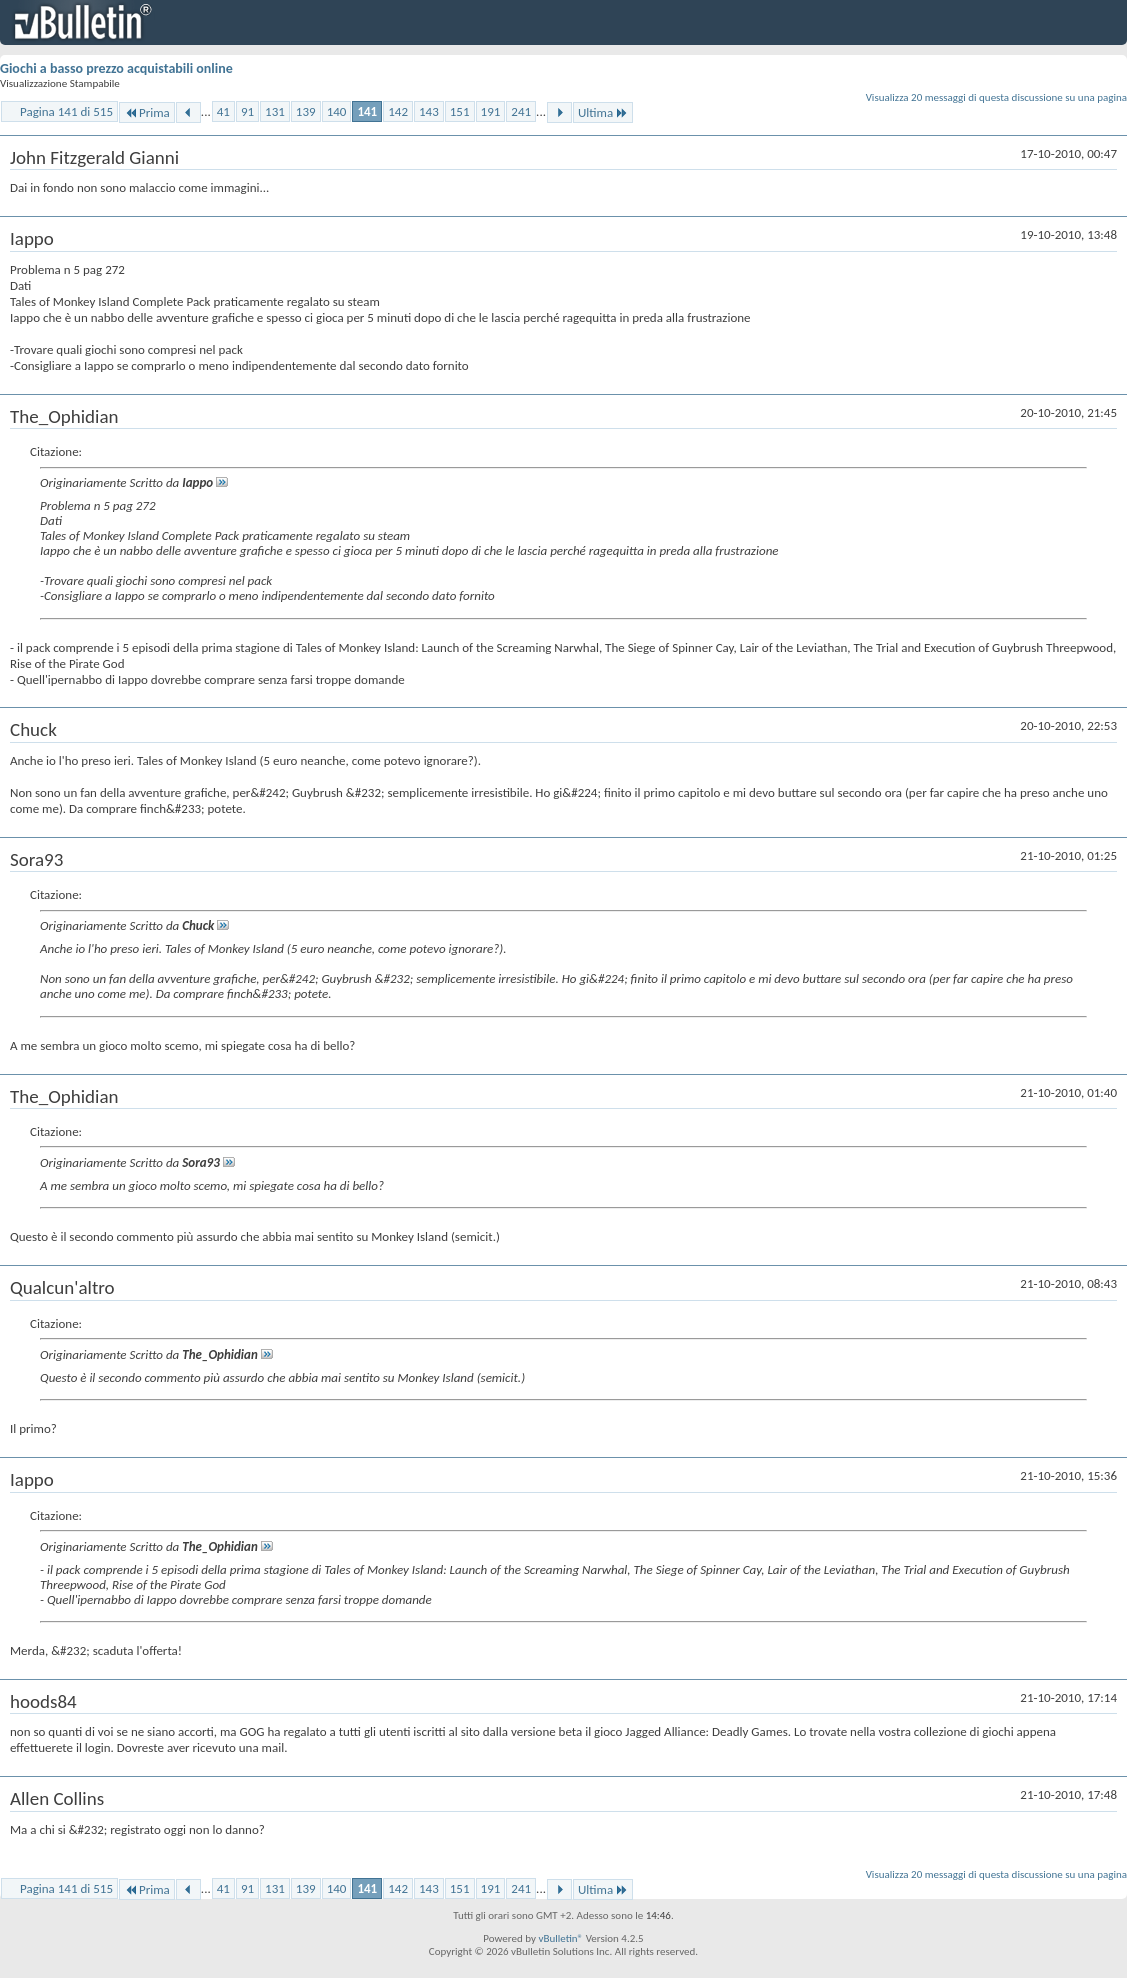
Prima (147, 112)
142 (398, 111)
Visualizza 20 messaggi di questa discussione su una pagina (996, 97)
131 (275, 111)
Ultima (603, 112)
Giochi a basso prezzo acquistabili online (116, 68)
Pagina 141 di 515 (66, 111)
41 (223, 111)
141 (367, 111)
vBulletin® (560, 1938)
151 (460, 111)
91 (247, 111)
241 (521, 111)
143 (429, 111)
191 (491, 111)
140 (337, 111)
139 (306, 111)
